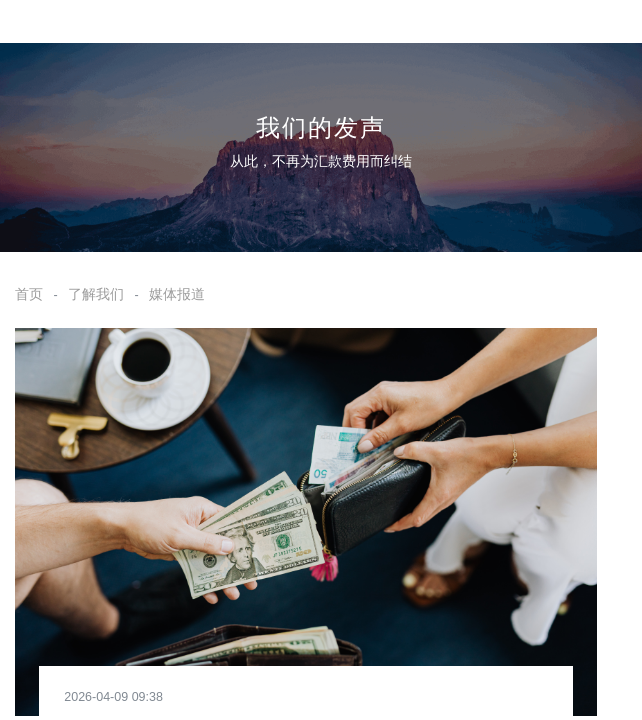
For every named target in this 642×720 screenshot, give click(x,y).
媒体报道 (177, 294)
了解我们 (96, 294)
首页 (29, 294)
